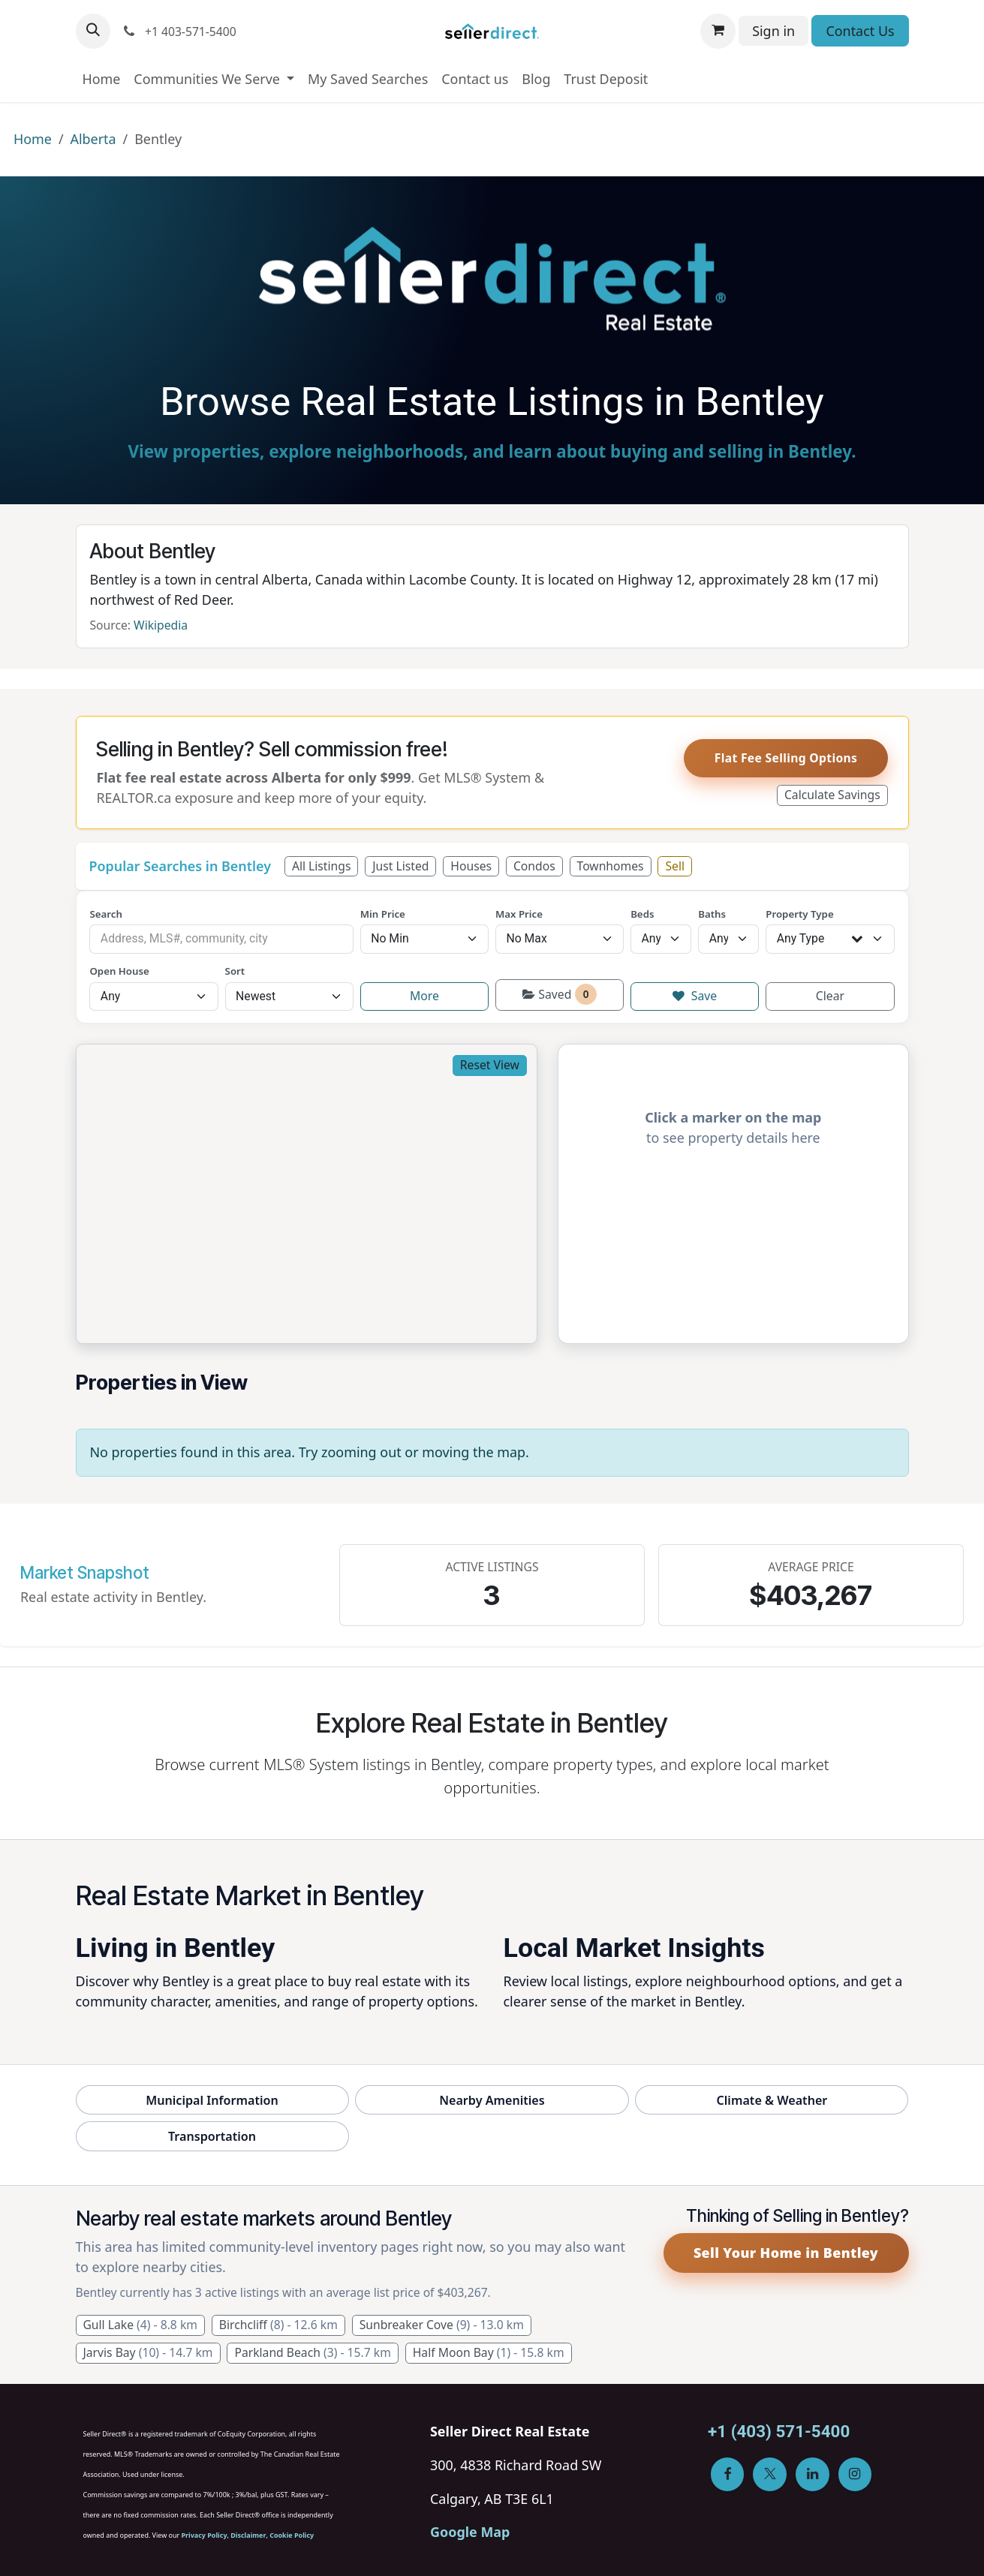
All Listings (321, 866)
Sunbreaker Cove (442, 2324)
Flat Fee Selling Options (786, 758)
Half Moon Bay (488, 2352)
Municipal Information (212, 2100)
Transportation (212, 2136)
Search (105, 914)
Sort (235, 971)
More (424, 995)
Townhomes (610, 866)
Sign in (773, 31)
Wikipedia (161, 625)
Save (695, 995)
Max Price (519, 914)
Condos (534, 866)
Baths (712, 914)
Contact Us (860, 31)
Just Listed (400, 866)
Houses (471, 866)
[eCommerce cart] (718, 31)
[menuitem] (102, 79)
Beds (642, 914)
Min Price (382, 914)
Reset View (489, 1065)
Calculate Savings (832, 794)
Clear (830, 995)
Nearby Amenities (492, 2100)
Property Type (799, 914)
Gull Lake (140, 2324)
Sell (675, 866)
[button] (93, 31)
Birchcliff (278, 2324)
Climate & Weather (772, 2100)
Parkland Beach (312, 2352)
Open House (119, 971)
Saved (559, 994)
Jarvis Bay (147, 2352)
